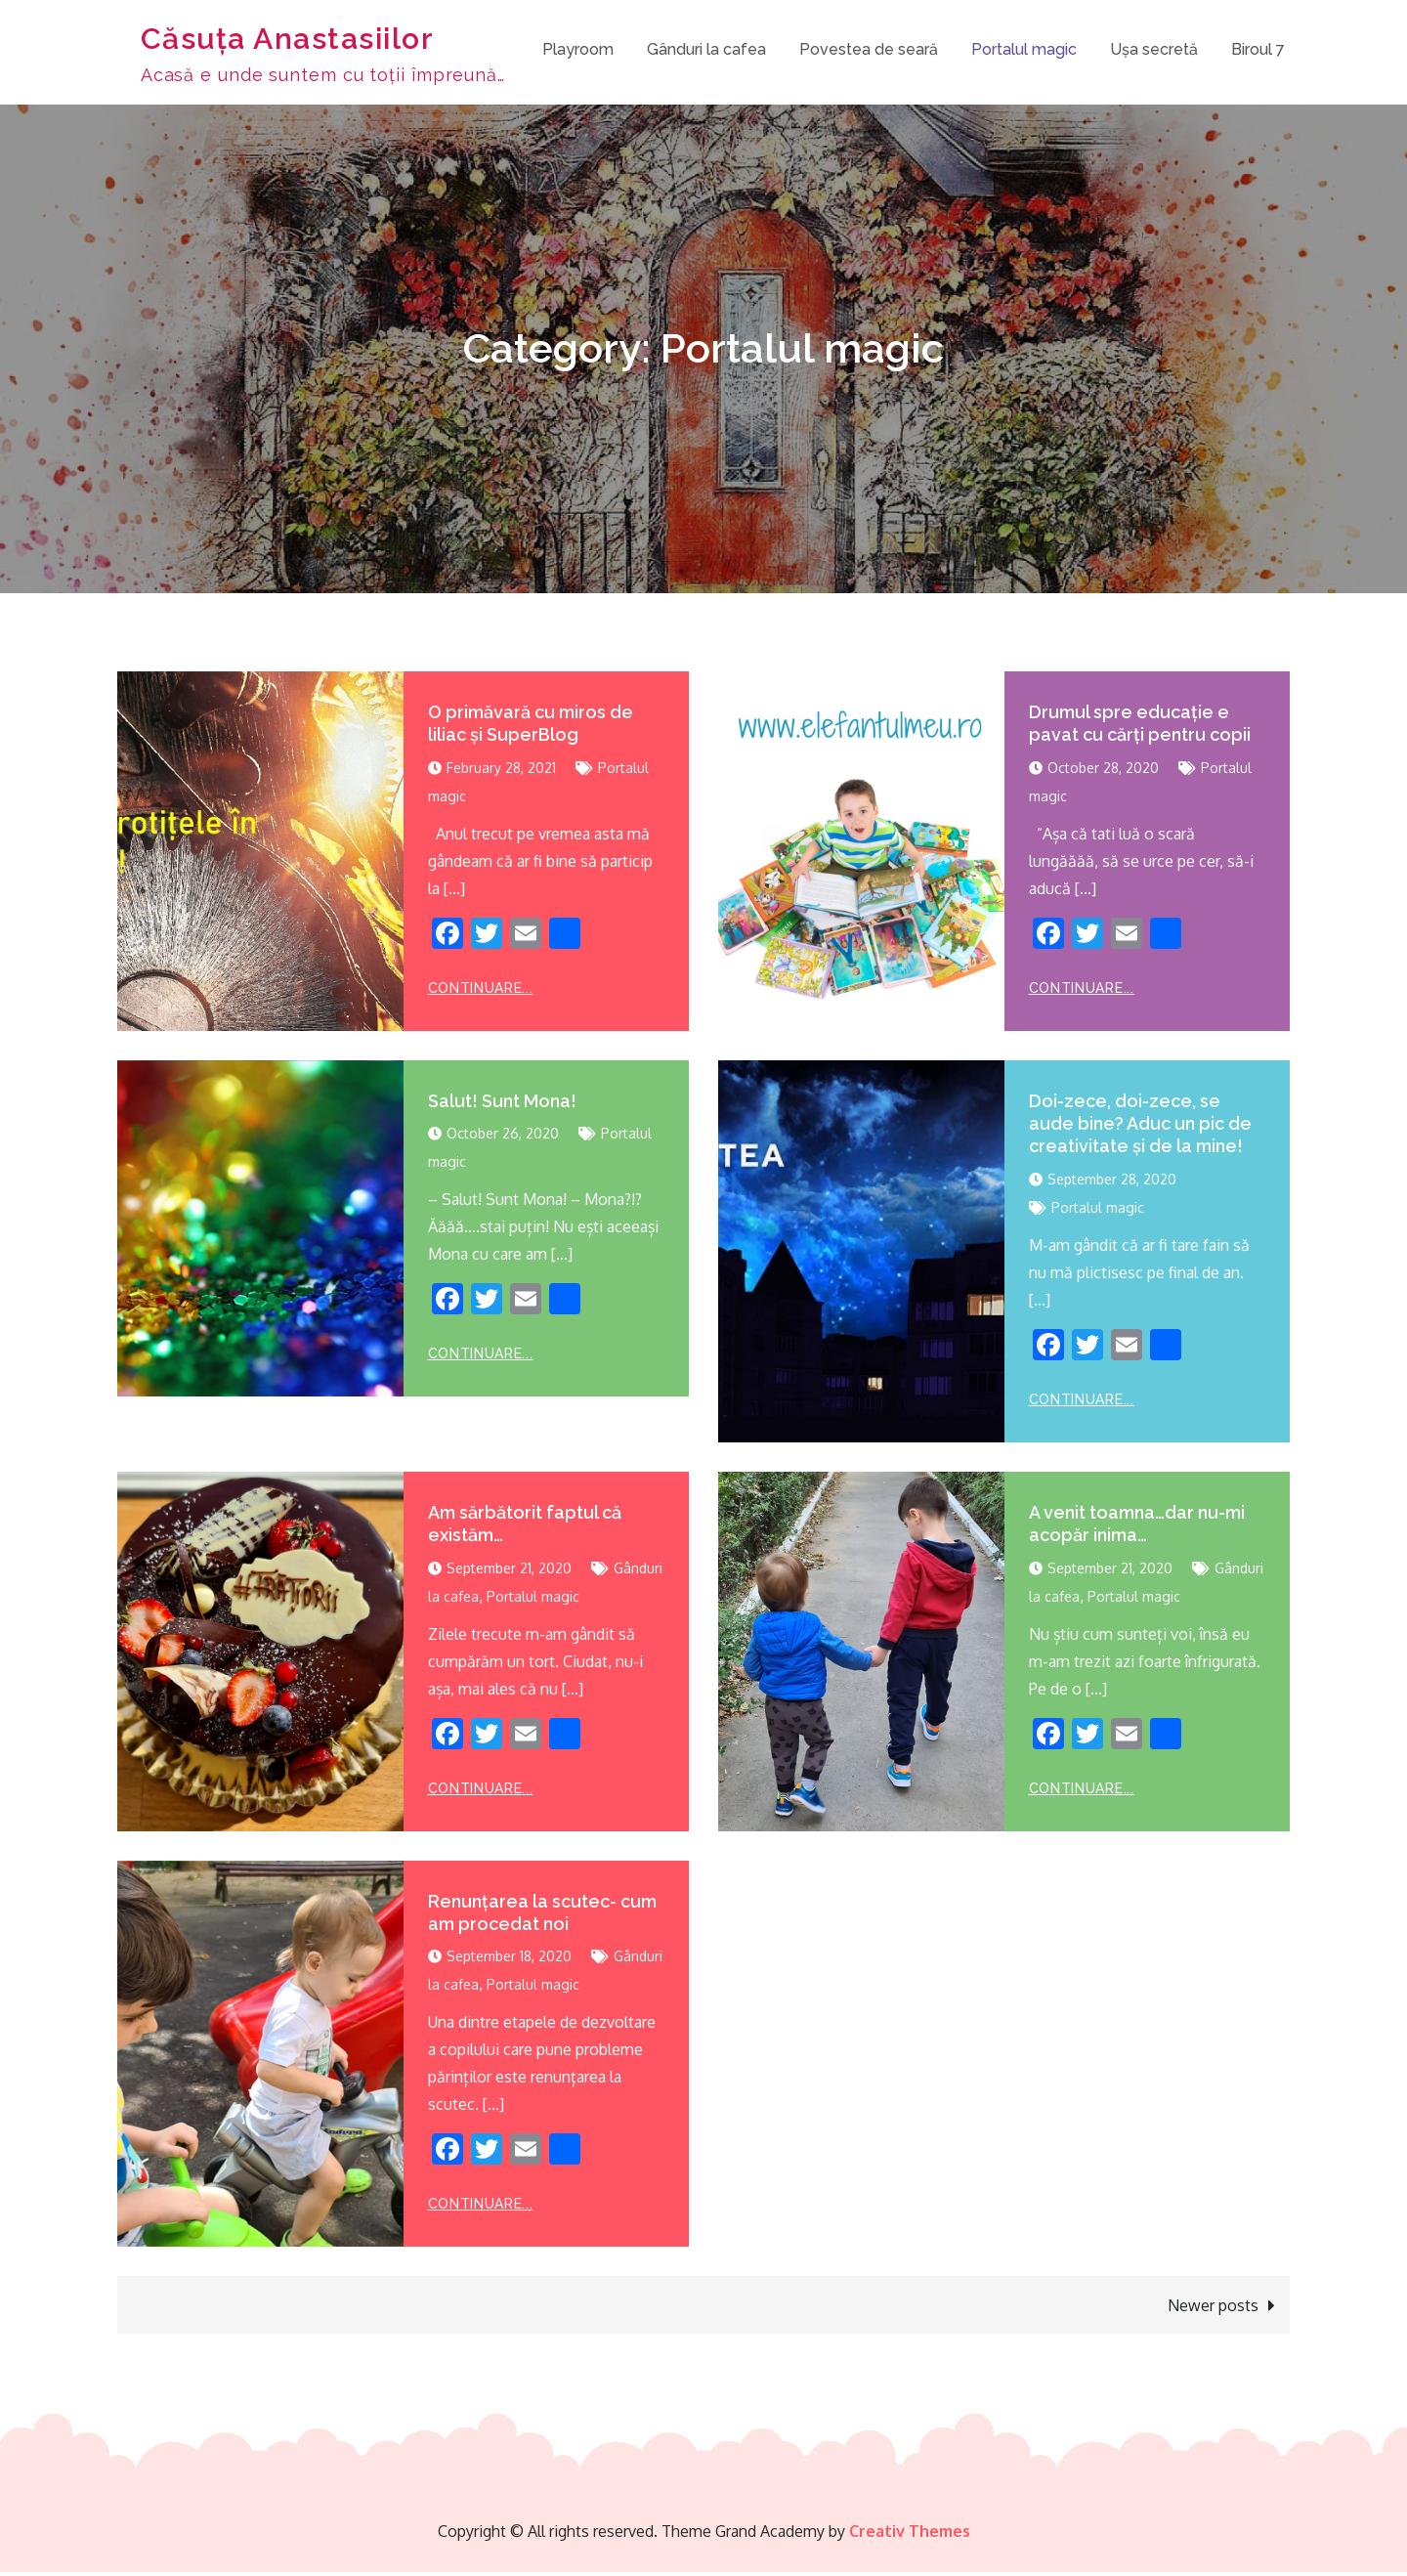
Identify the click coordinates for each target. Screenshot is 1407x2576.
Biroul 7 (1258, 52)
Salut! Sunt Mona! (502, 1104)
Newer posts (1213, 2309)
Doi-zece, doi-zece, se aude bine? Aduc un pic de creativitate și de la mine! (1140, 1127)
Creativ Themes (909, 2535)
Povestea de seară (868, 52)
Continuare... (480, 991)
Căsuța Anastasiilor (292, 39)
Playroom (578, 52)
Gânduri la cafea (706, 52)
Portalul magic (1024, 52)
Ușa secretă (1154, 52)
